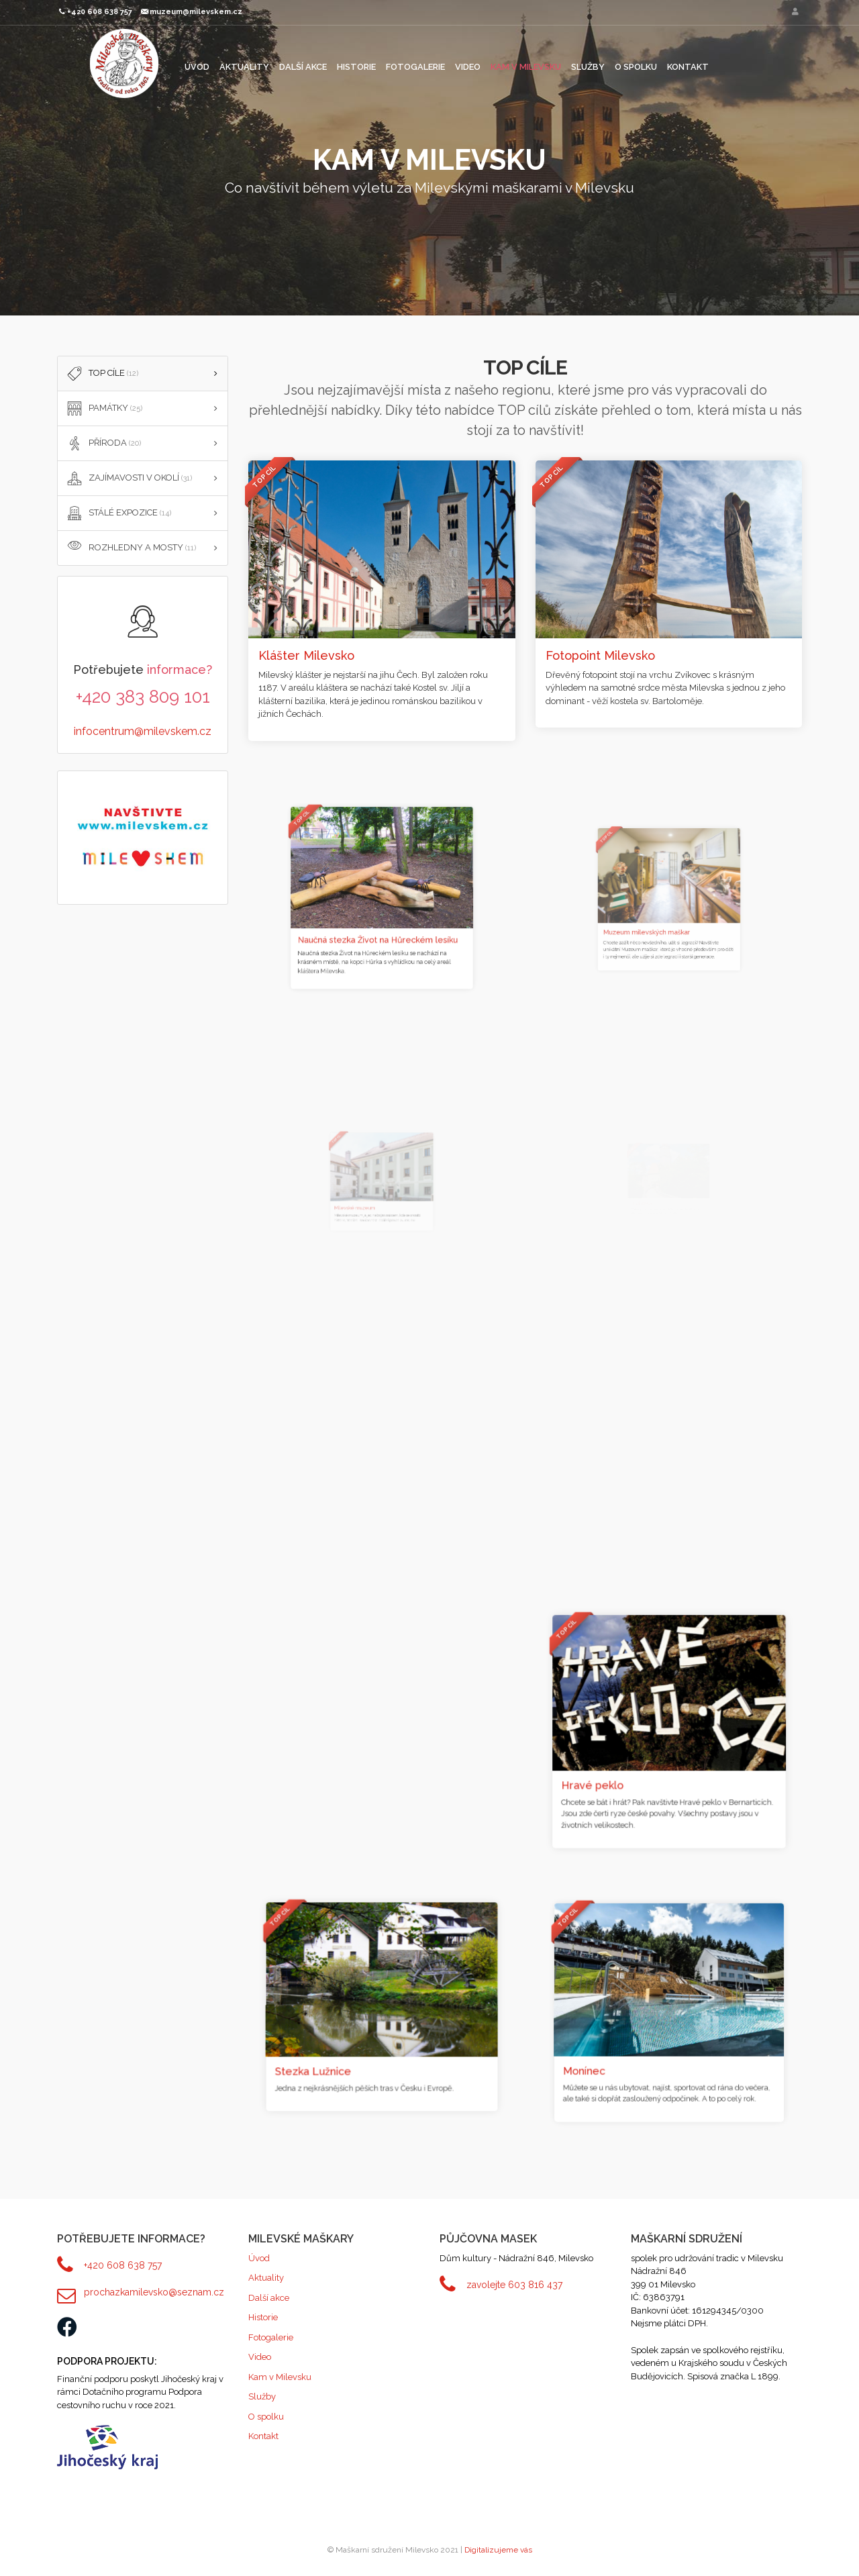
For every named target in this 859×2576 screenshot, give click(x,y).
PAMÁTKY (103, 408)
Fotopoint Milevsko (608, 650)
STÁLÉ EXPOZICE (117, 513)
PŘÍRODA (102, 443)
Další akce (303, 67)
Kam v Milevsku (526, 67)
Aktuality (244, 67)
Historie (356, 67)
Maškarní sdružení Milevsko (124, 63)
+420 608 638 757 (123, 2265)
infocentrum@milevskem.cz (142, 731)
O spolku (636, 67)
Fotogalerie (415, 67)
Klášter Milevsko (311, 652)
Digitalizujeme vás (498, 2550)
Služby (588, 67)
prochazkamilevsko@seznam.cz (154, 2292)
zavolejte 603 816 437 (514, 2284)
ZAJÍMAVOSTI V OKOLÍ (128, 478)
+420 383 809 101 (143, 697)
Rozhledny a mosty (130, 548)
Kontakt (688, 67)
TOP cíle (101, 373)
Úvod (197, 67)
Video (468, 67)
